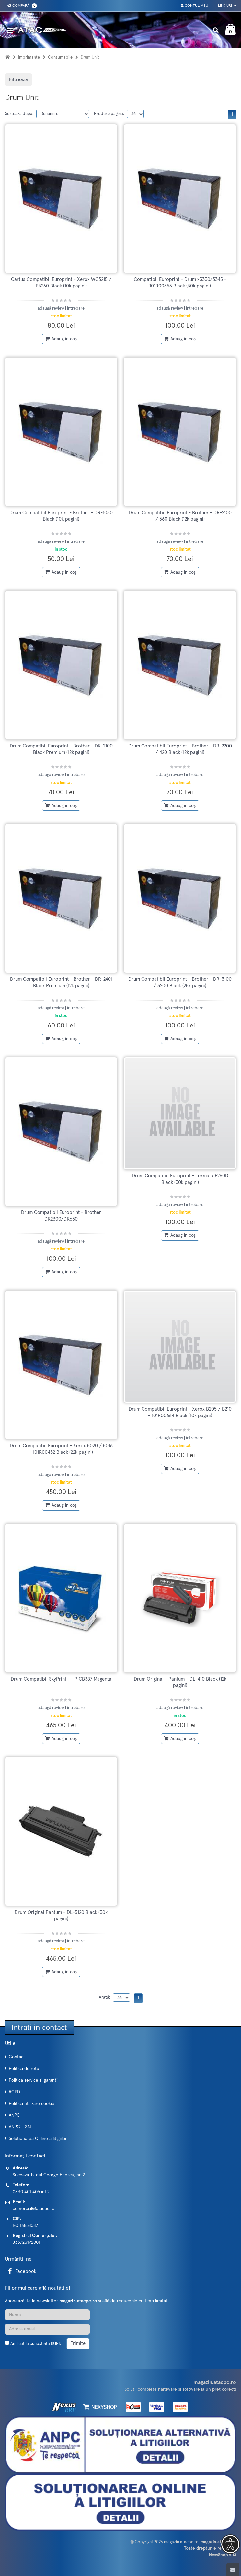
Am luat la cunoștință (35, 2344)
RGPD (14, 2092)
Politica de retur (25, 2068)
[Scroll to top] (232, 2569)
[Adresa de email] (47, 2329)
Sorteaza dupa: (19, 114)
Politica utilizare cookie (31, 2103)
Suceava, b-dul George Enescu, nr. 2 (49, 2175)
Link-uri (227, 5)
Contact (17, 2057)
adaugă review (51, 308)
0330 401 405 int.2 (31, 2192)
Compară (20, 5)
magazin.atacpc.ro (181, 2542)
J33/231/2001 (26, 2242)
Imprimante (29, 57)
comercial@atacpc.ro (33, 2208)
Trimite (78, 2343)
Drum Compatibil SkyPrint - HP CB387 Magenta (61, 1679)
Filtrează (18, 79)
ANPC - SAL (20, 2127)
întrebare (76, 308)
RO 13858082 (25, 2225)
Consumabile (60, 57)
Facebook (21, 2271)
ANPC (14, 2115)
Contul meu (194, 6)
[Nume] (47, 2314)
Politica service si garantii (33, 2080)
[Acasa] (7, 57)
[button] (230, 2544)
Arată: (104, 1997)
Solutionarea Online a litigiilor (38, 2138)
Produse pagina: (109, 114)
